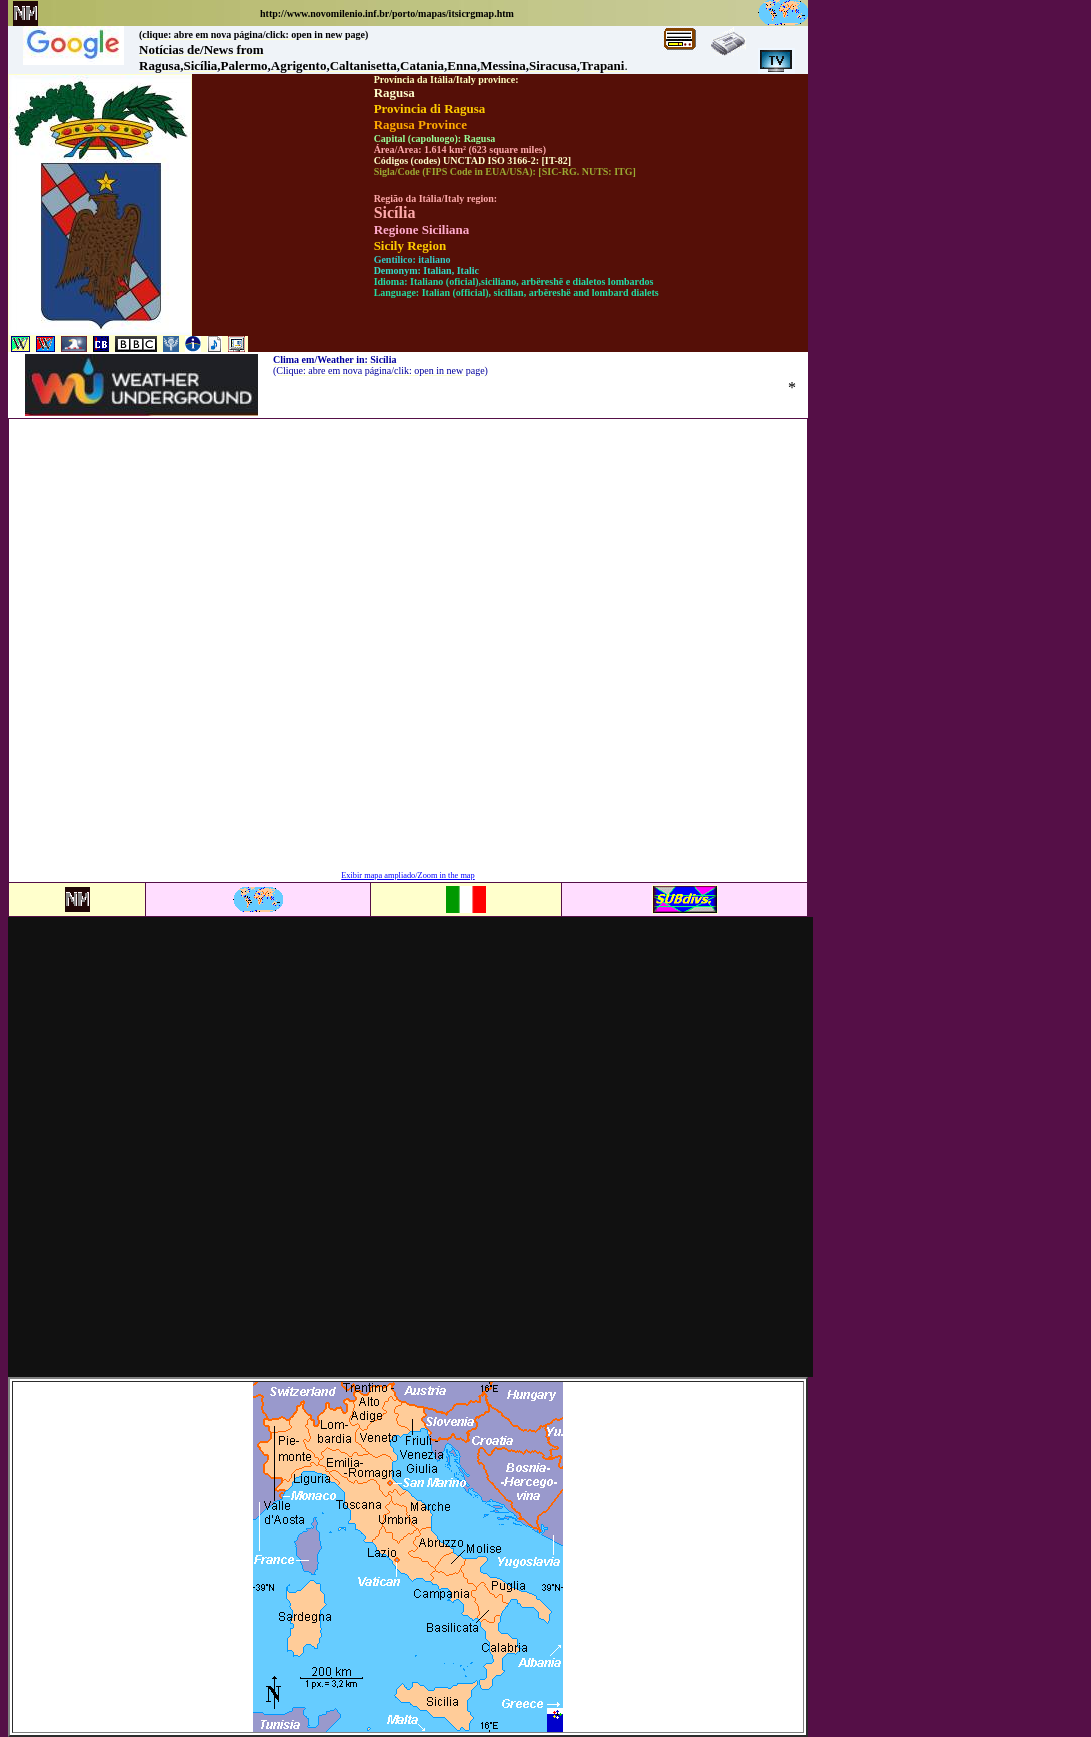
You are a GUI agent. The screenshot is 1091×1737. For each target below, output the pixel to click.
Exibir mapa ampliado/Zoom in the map (407, 875)
